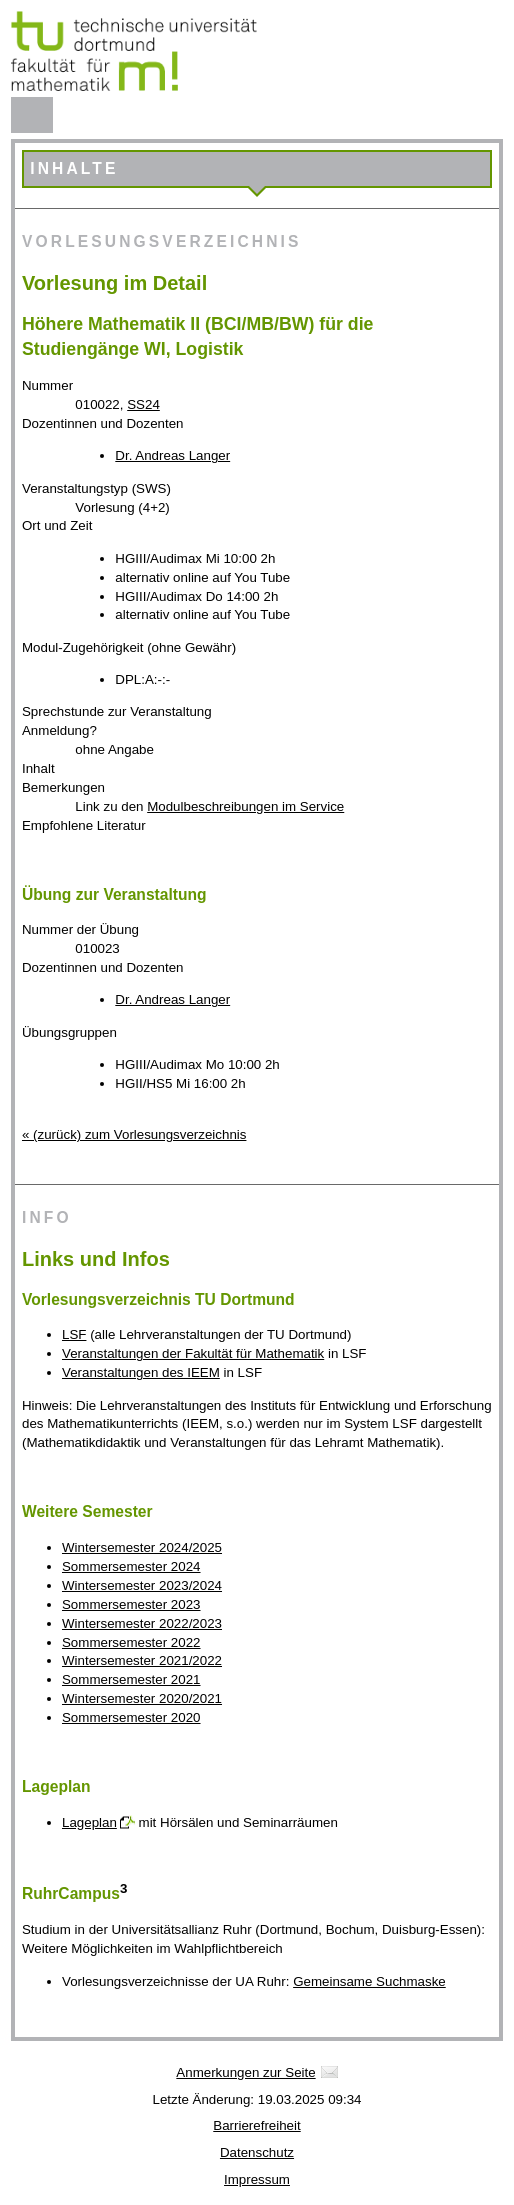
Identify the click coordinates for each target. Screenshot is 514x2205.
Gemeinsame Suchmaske (369, 1981)
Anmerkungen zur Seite (245, 2072)
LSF (74, 1334)
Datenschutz (257, 2152)
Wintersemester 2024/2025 (142, 1547)
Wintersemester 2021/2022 (142, 1660)
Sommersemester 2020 (131, 1717)
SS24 (143, 404)
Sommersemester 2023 (131, 1604)
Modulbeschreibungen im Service (245, 806)
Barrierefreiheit (256, 2125)
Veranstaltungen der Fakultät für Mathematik (193, 1353)
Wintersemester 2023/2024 (142, 1585)
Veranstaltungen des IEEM (141, 1372)
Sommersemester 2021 (131, 1679)
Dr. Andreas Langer (172, 455)
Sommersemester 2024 (131, 1566)
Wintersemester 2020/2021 (142, 1698)
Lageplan (89, 1822)
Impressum (257, 2179)
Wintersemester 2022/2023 (142, 1623)
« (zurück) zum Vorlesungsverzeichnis (134, 1134)
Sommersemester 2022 (131, 1642)
